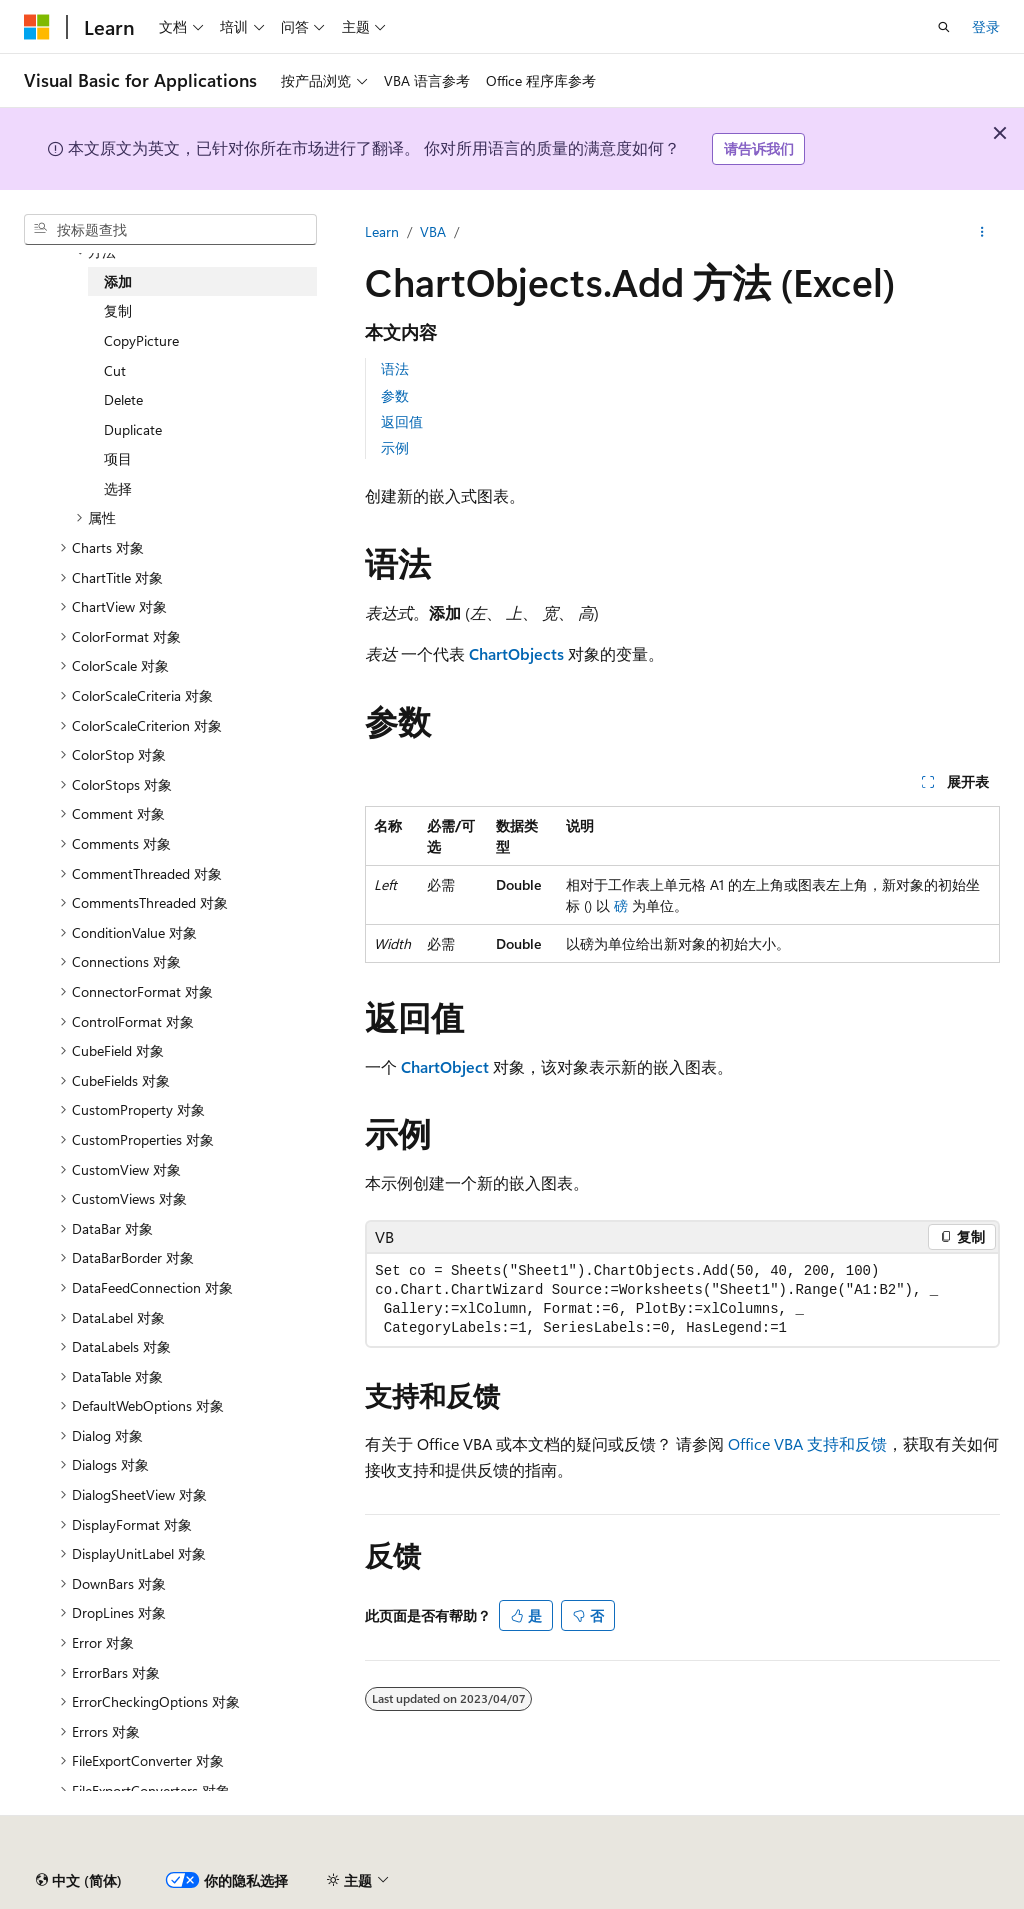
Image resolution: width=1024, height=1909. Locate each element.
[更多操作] (982, 232)
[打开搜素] (944, 27)
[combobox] (170, 230)
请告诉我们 (759, 148)
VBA (433, 231)
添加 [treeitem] (118, 281)
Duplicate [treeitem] (133, 429)
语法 (395, 368)
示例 (395, 447)
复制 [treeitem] (118, 310)
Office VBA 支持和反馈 (807, 1443)
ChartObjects (516, 653)
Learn (382, 231)
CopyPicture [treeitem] (141, 340)
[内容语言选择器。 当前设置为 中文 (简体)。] (79, 1880)
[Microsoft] (37, 27)
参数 (395, 395)
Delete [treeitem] (123, 399)
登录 (986, 26)
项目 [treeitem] (118, 458)
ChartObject (445, 1066)
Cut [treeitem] (115, 370)
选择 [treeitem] (118, 488)
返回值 (402, 421)
